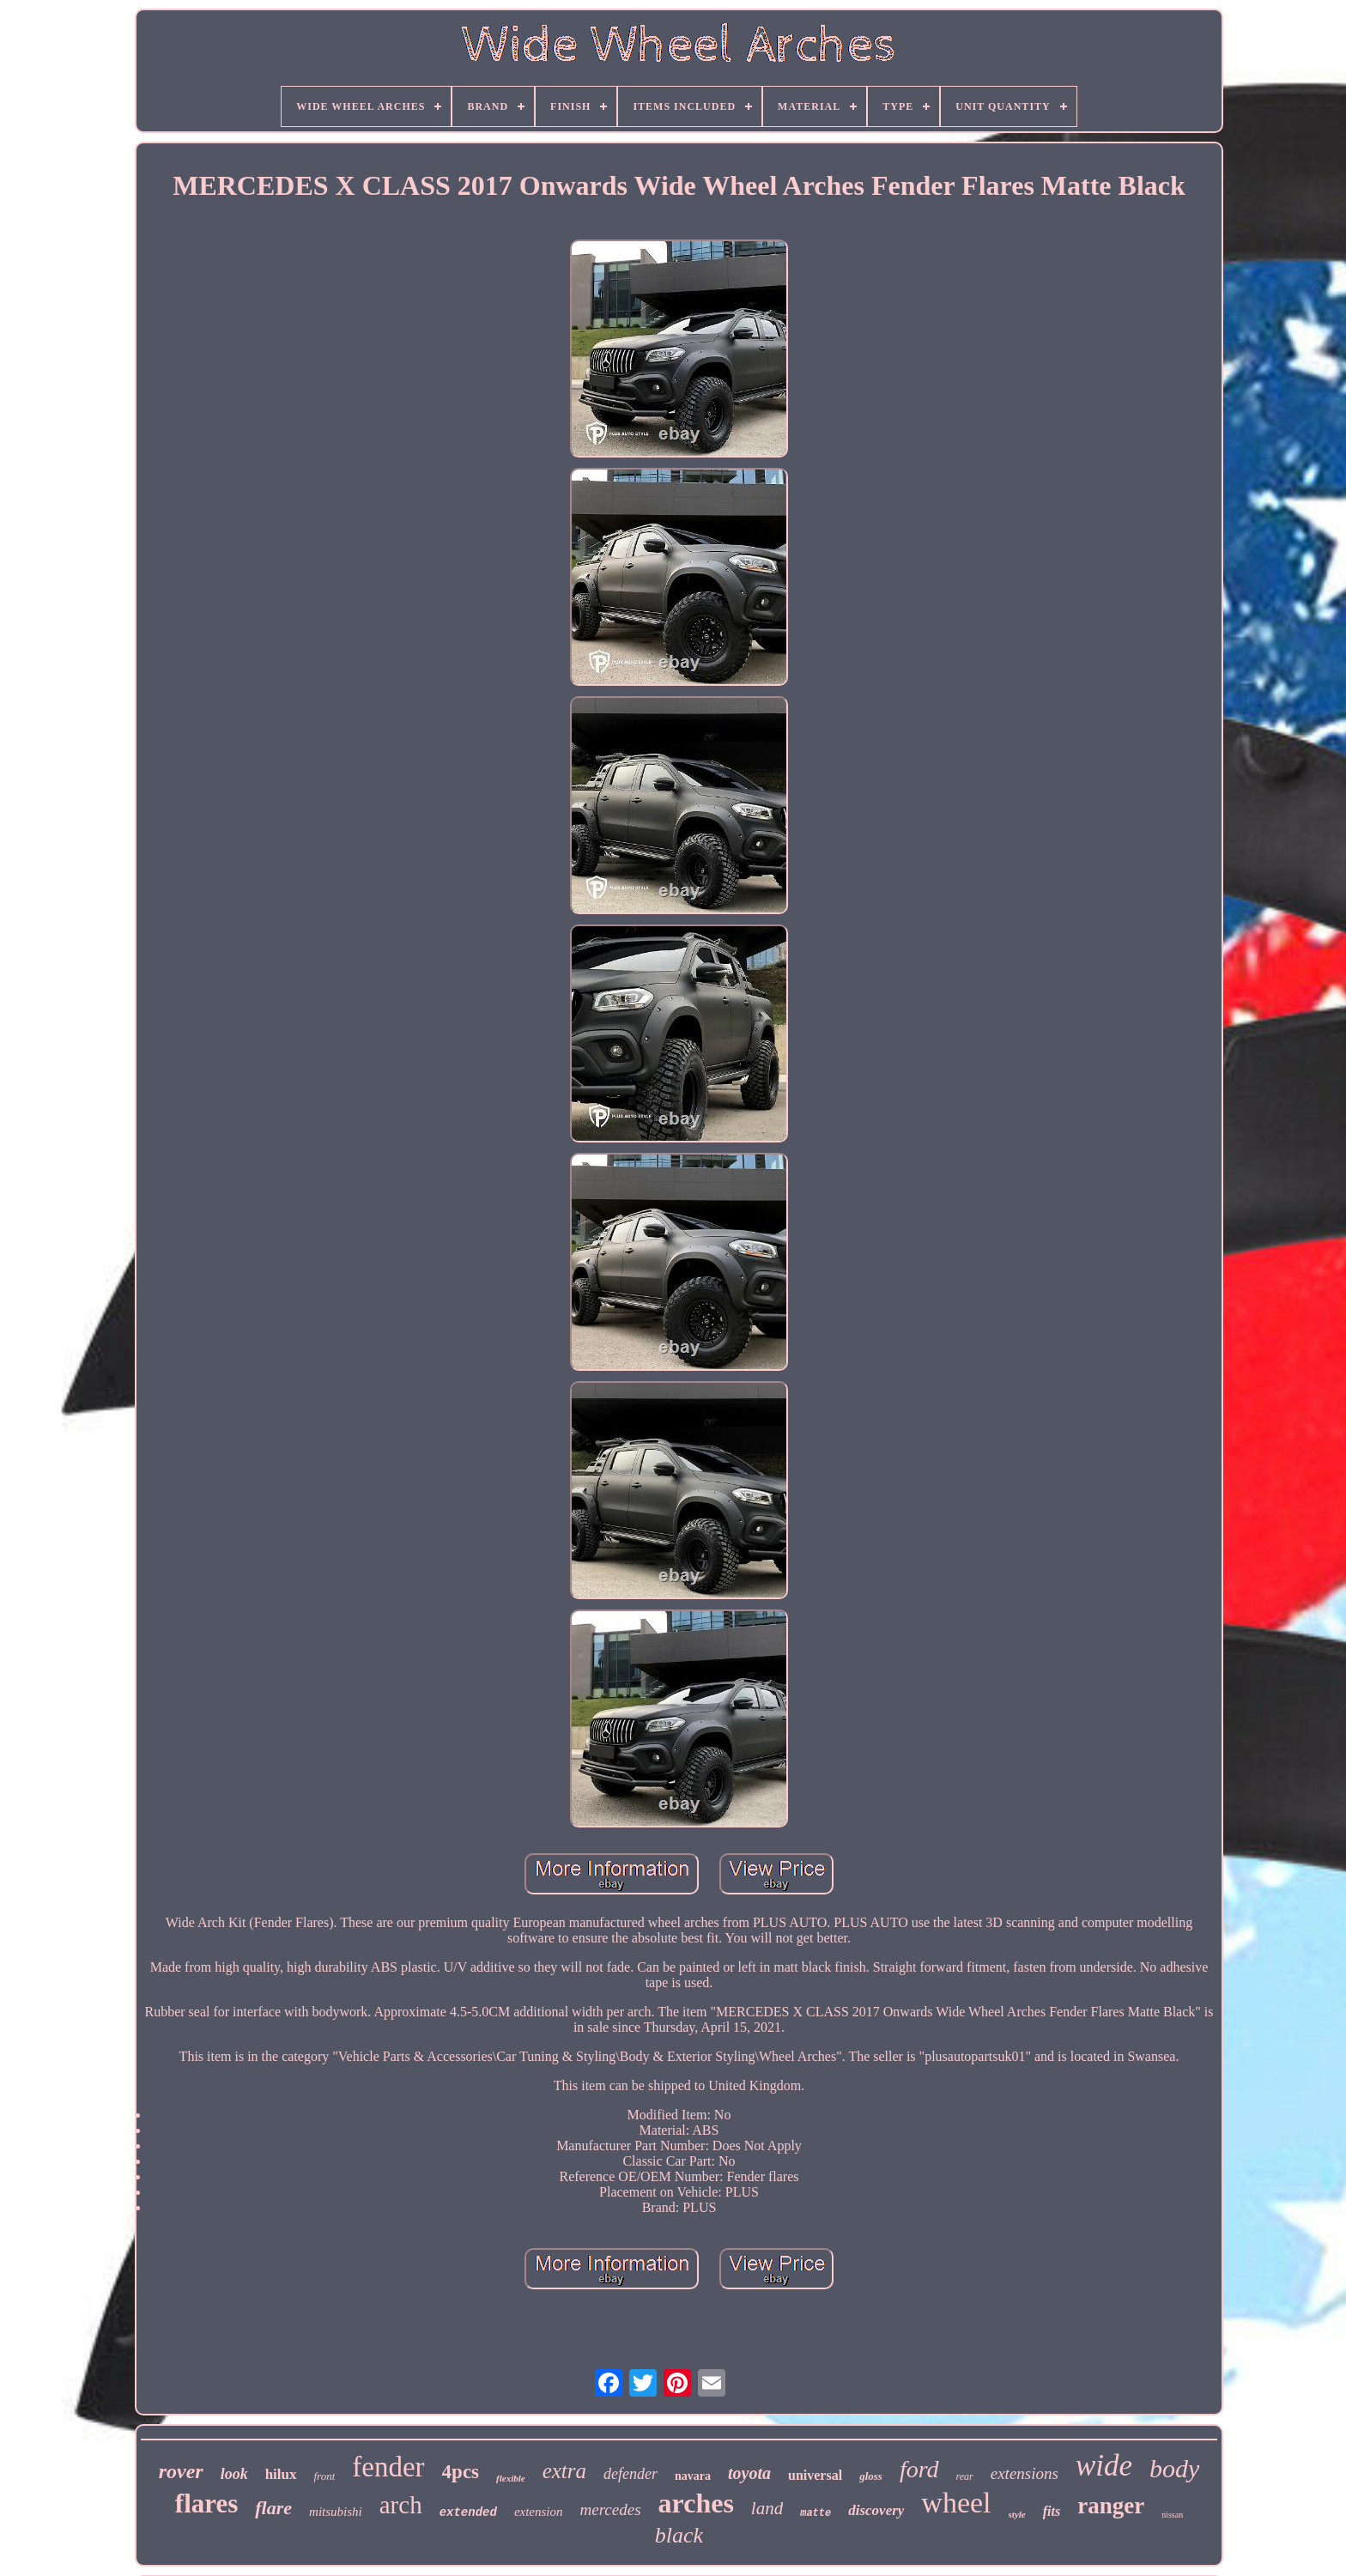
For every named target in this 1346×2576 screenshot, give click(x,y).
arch (400, 2504)
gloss (870, 2476)
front (325, 2476)
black (679, 2535)
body (1174, 2468)
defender (630, 2473)
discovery (876, 2510)
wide (1104, 2465)
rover (181, 2471)
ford (919, 2469)
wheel (956, 2502)
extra (564, 2470)
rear (964, 2476)
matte (815, 2513)
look (234, 2473)
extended (468, 2512)
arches (696, 2503)
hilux (281, 2474)
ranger (1110, 2505)
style (1017, 2514)
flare (273, 2507)
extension (538, 2511)
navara (693, 2476)
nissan (1172, 2514)
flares (206, 2503)
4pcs (460, 2471)
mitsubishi (335, 2511)
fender (388, 2467)
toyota (749, 2473)
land (767, 2508)
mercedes (610, 2509)
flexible (510, 2478)
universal (815, 2475)
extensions (1024, 2473)
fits (1051, 2511)
